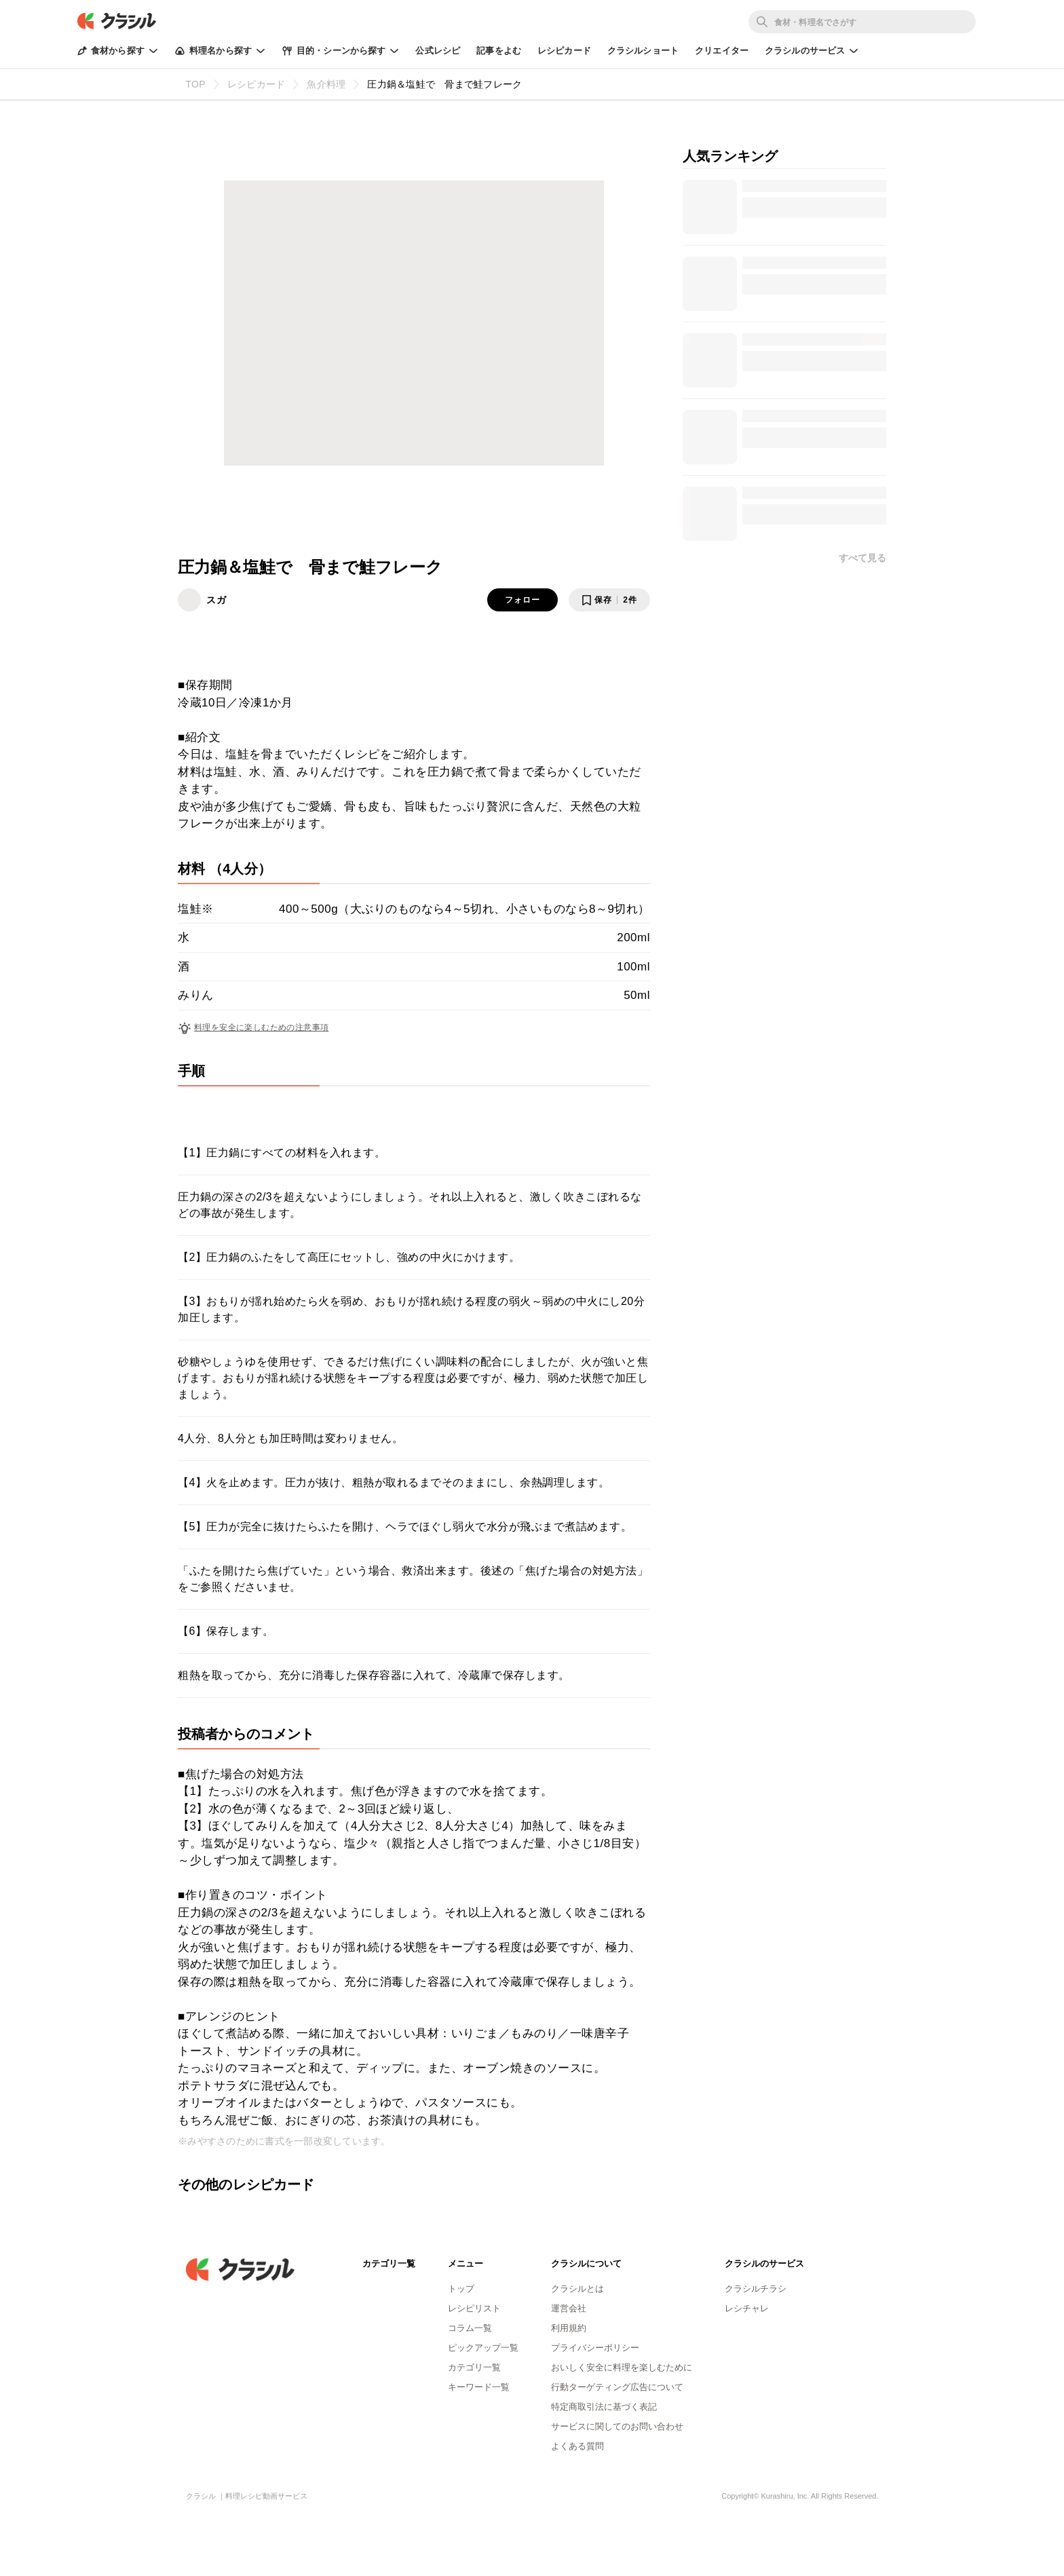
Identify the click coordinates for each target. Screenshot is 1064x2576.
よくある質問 (577, 2446)
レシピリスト (474, 2308)
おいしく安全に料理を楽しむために (621, 2367)
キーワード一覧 (479, 2387)
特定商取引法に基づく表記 (604, 2407)
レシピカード (564, 50)
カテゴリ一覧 (474, 2367)
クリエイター (721, 50)
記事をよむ (498, 50)
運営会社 (568, 2308)
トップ (461, 2289)
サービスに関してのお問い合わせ (617, 2426)
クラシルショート (643, 50)
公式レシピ (437, 50)
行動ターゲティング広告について (617, 2387)
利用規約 (568, 2328)
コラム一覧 (470, 2328)
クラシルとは (577, 2289)
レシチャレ (747, 2308)
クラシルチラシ (755, 2289)
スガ (216, 599)
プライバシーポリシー (595, 2348)
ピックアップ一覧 (483, 2348)
